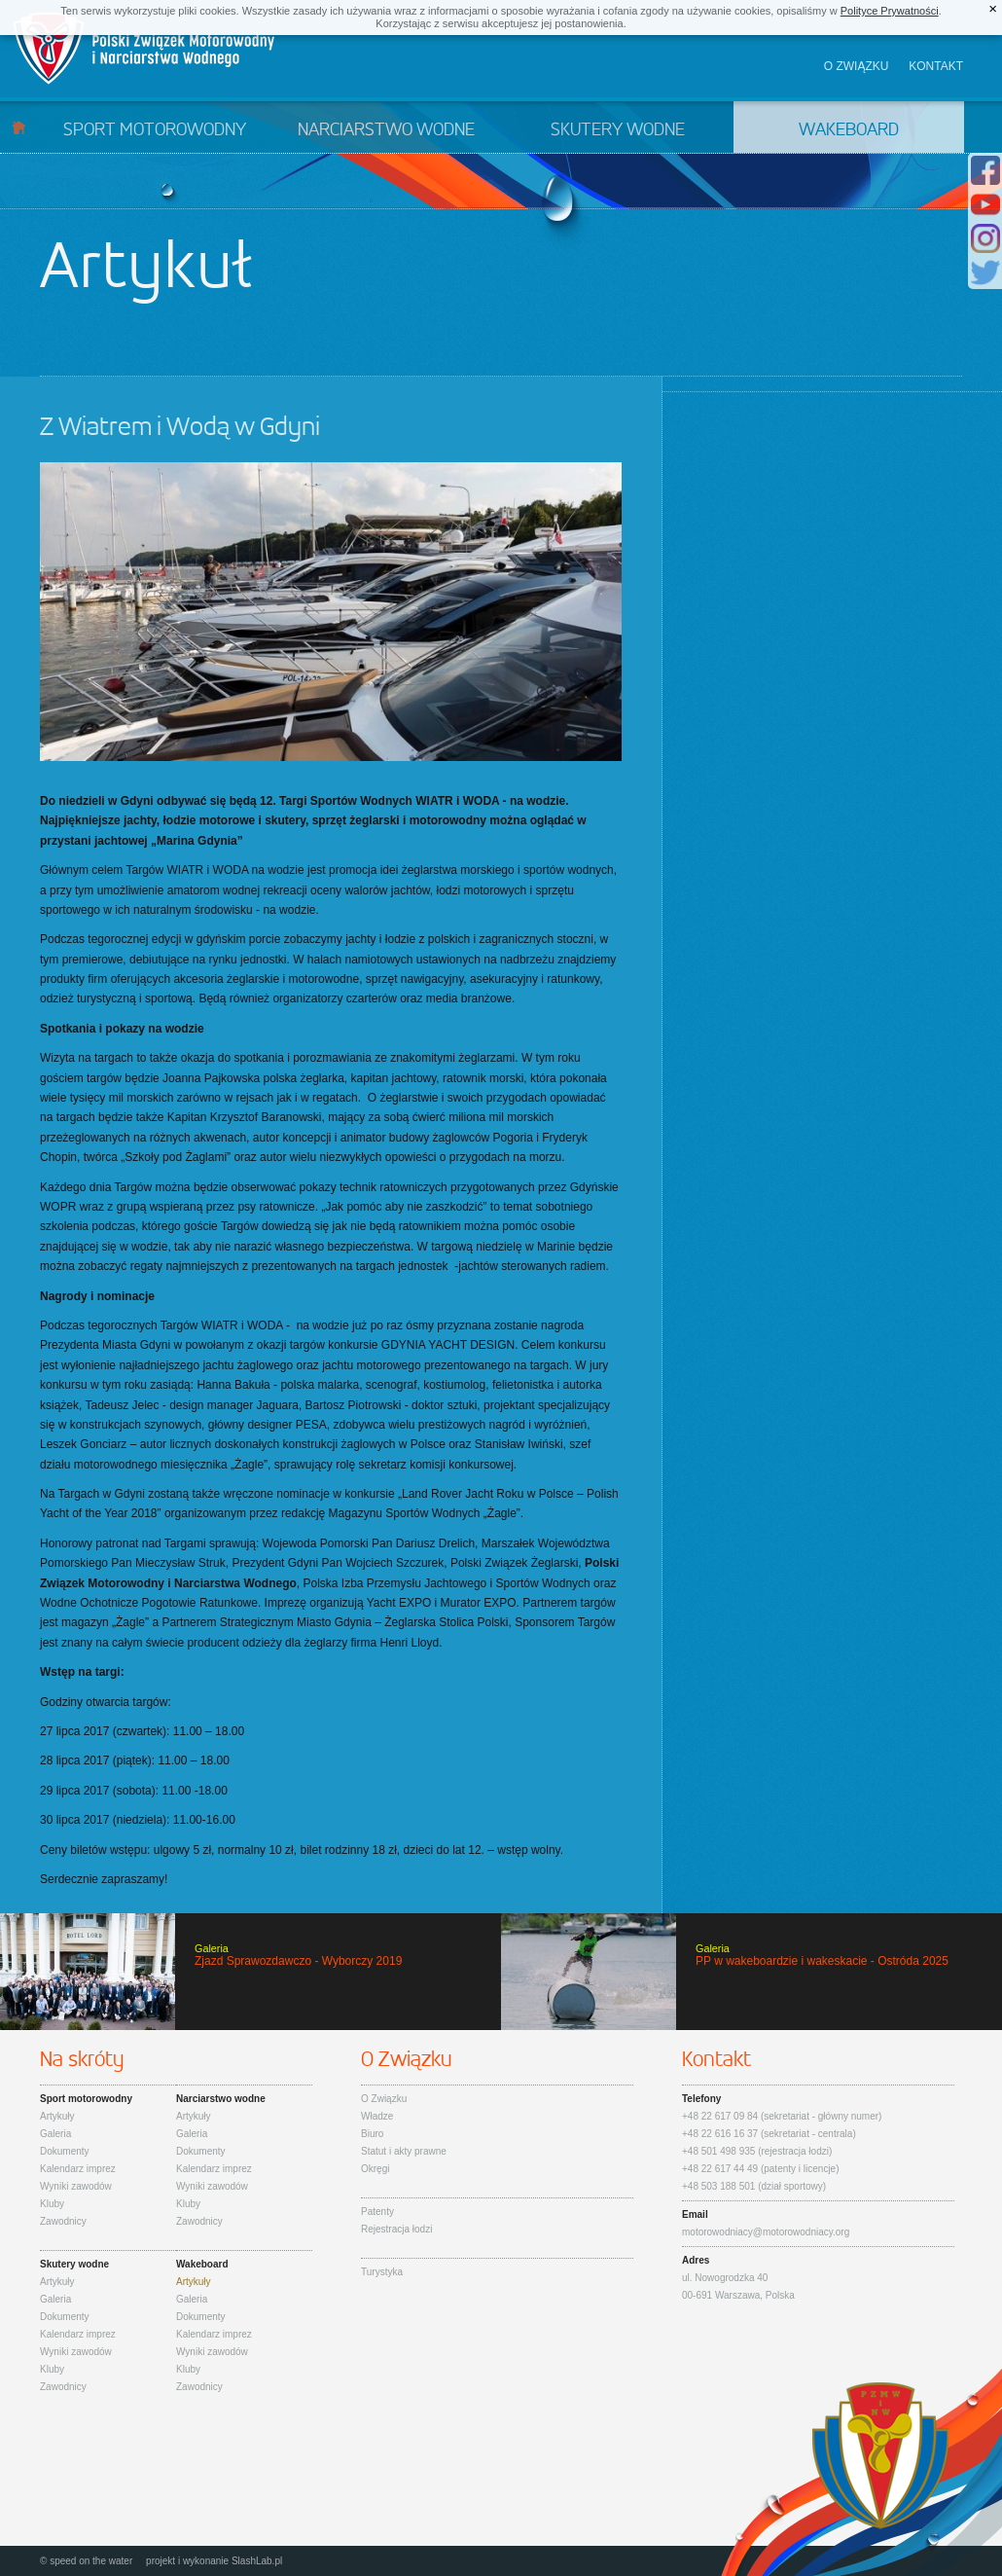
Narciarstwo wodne (386, 130)
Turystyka (382, 2272)
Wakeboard (849, 130)
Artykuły (57, 2116)
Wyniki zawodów (76, 2186)
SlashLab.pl (257, 2561)
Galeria (55, 2133)
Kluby (52, 2203)
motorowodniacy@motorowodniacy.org (765, 2232)
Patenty (377, 2211)
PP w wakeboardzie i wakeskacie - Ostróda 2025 (751, 1971)
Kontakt (936, 66)
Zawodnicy (63, 2221)
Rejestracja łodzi (396, 2229)
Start (19, 127)
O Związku (384, 2098)
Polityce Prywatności (890, 11)
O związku (856, 66)
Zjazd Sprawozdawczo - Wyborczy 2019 (250, 1971)
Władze (377, 2116)
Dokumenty (64, 2151)
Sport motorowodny (154, 130)
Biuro (372, 2133)
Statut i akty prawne (404, 2151)
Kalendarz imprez (78, 2168)
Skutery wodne (618, 130)
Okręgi (375, 2168)
